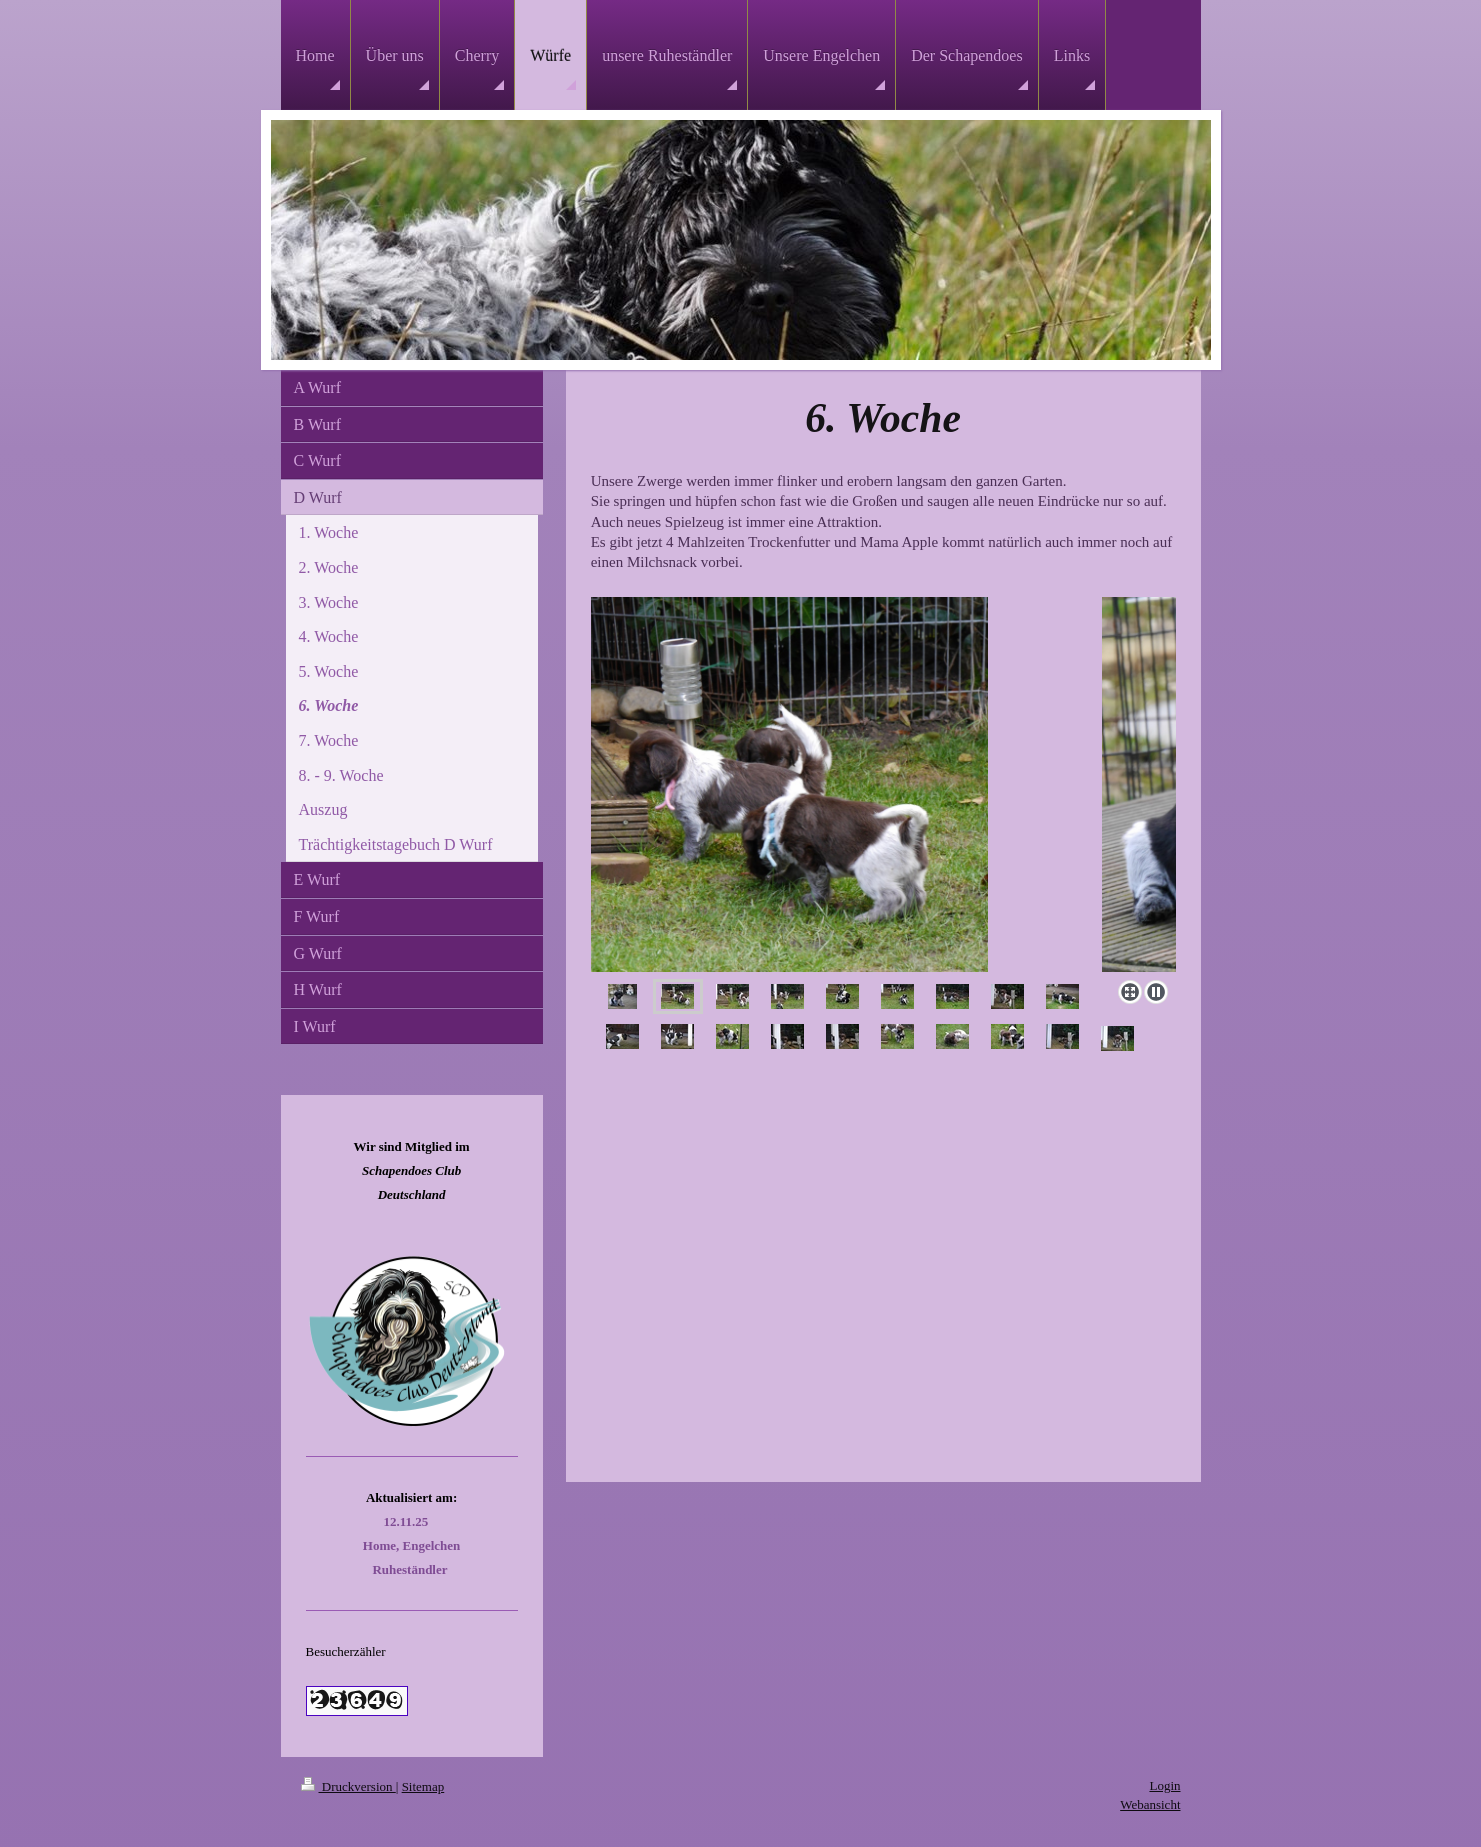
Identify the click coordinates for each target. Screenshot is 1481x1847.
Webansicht (1150, 1804)
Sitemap (423, 1786)
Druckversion (348, 1786)
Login (1164, 1785)
